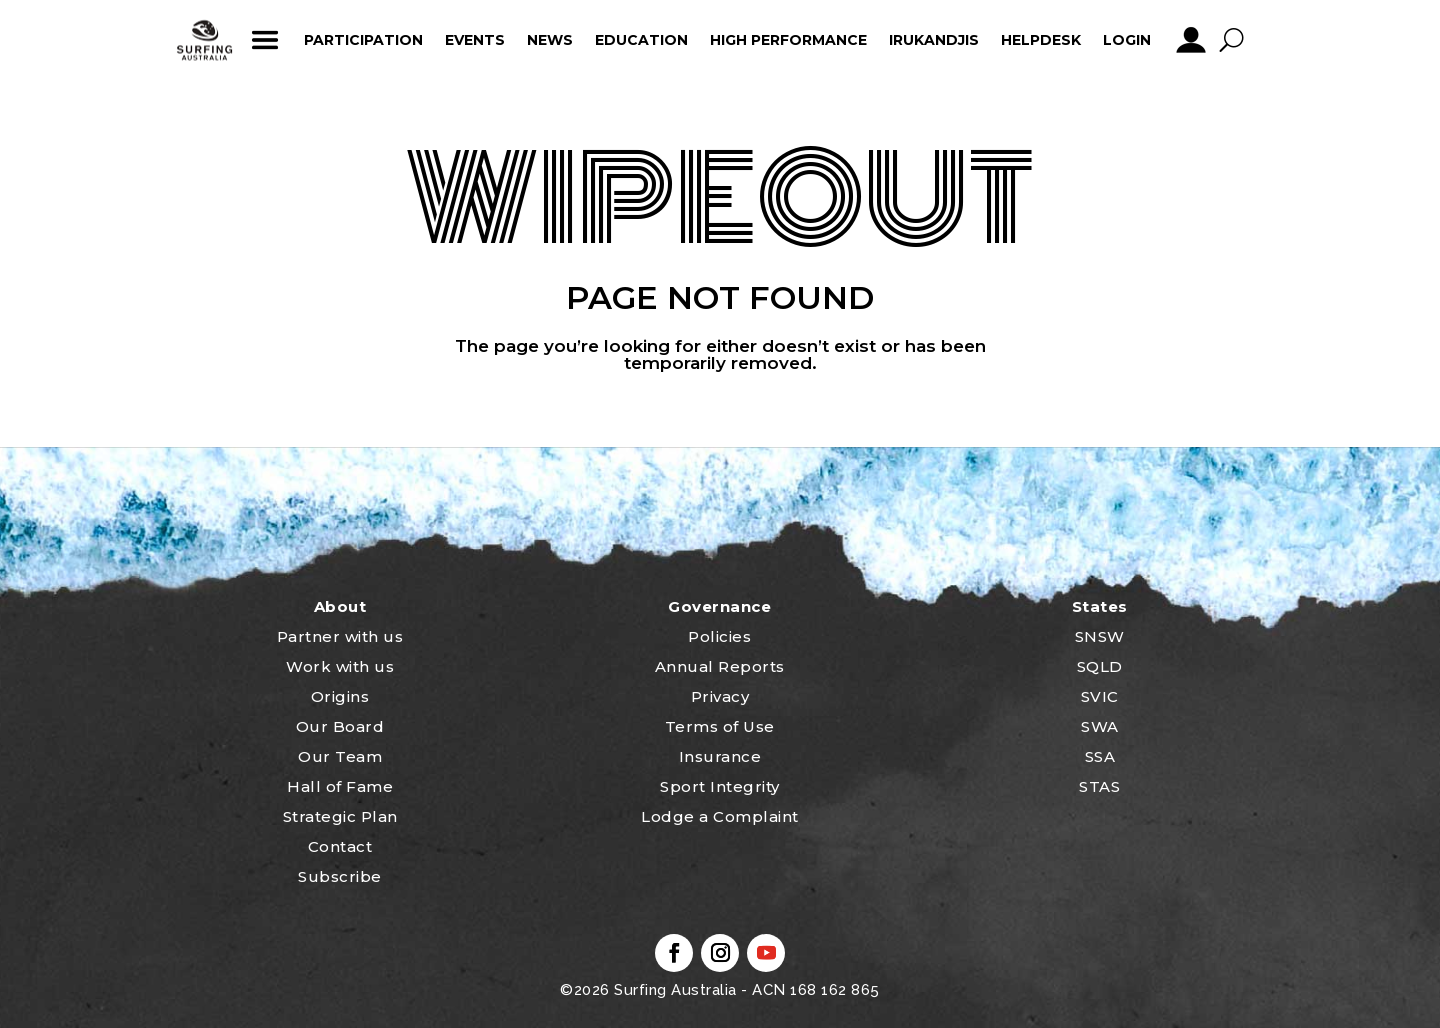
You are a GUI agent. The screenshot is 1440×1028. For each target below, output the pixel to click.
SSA (1100, 756)
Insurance (720, 756)
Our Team (340, 756)
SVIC (1100, 696)
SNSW (1100, 636)
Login (1127, 40)
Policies (719, 636)
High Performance (788, 40)
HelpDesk (1041, 40)
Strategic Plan (340, 816)
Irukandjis (934, 40)
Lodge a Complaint (720, 816)
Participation (363, 40)
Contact (340, 846)
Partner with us (340, 636)
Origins (340, 696)
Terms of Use (720, 726)
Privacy (720, 696)
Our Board (340, 726)
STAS (1099, 786)
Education (641, 40)
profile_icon (1190, 40)
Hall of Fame (340, 786)
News (550, 40)
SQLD (1100, 666)
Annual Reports (720, 666)
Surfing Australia (673, 990)
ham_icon (264, 40)
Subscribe (340, 876)
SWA (1100, 726)
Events (475, 40)
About (340, 606)
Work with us (340, 666)
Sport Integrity (720, 786)
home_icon (205, 40)
